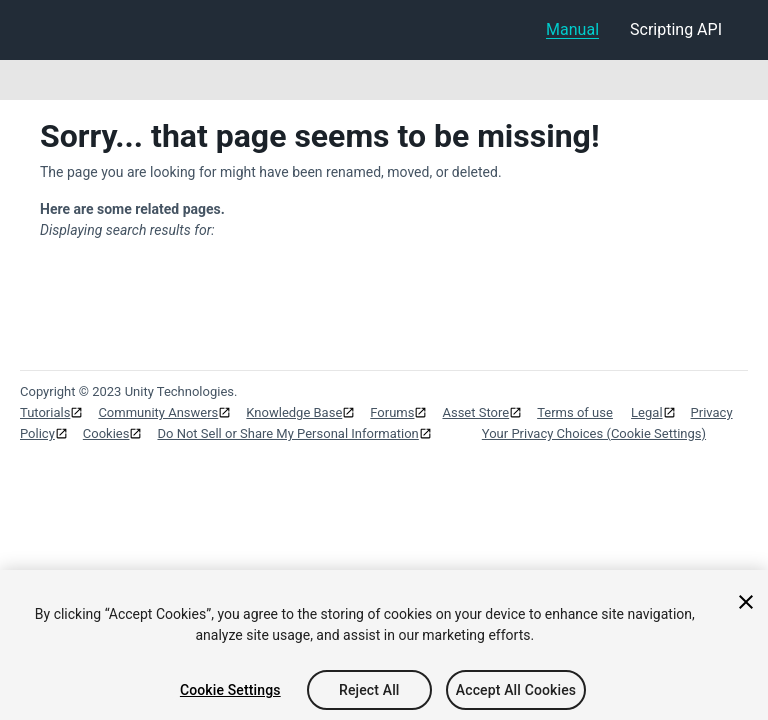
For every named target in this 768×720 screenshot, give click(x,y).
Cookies (106, 433)
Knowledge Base (294, 412)
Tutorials (45, 412)
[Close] (746, 606)
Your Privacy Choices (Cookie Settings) (594, 433)
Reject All (369, 694)
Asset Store (475, 412)
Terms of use (575, 412)
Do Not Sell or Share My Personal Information (287, 433)
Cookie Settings (230, 694)
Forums (392, 412)
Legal (646, 412)
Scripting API (676, 29)
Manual (572, 29)
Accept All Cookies (516, 694)
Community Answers (158, 412)
